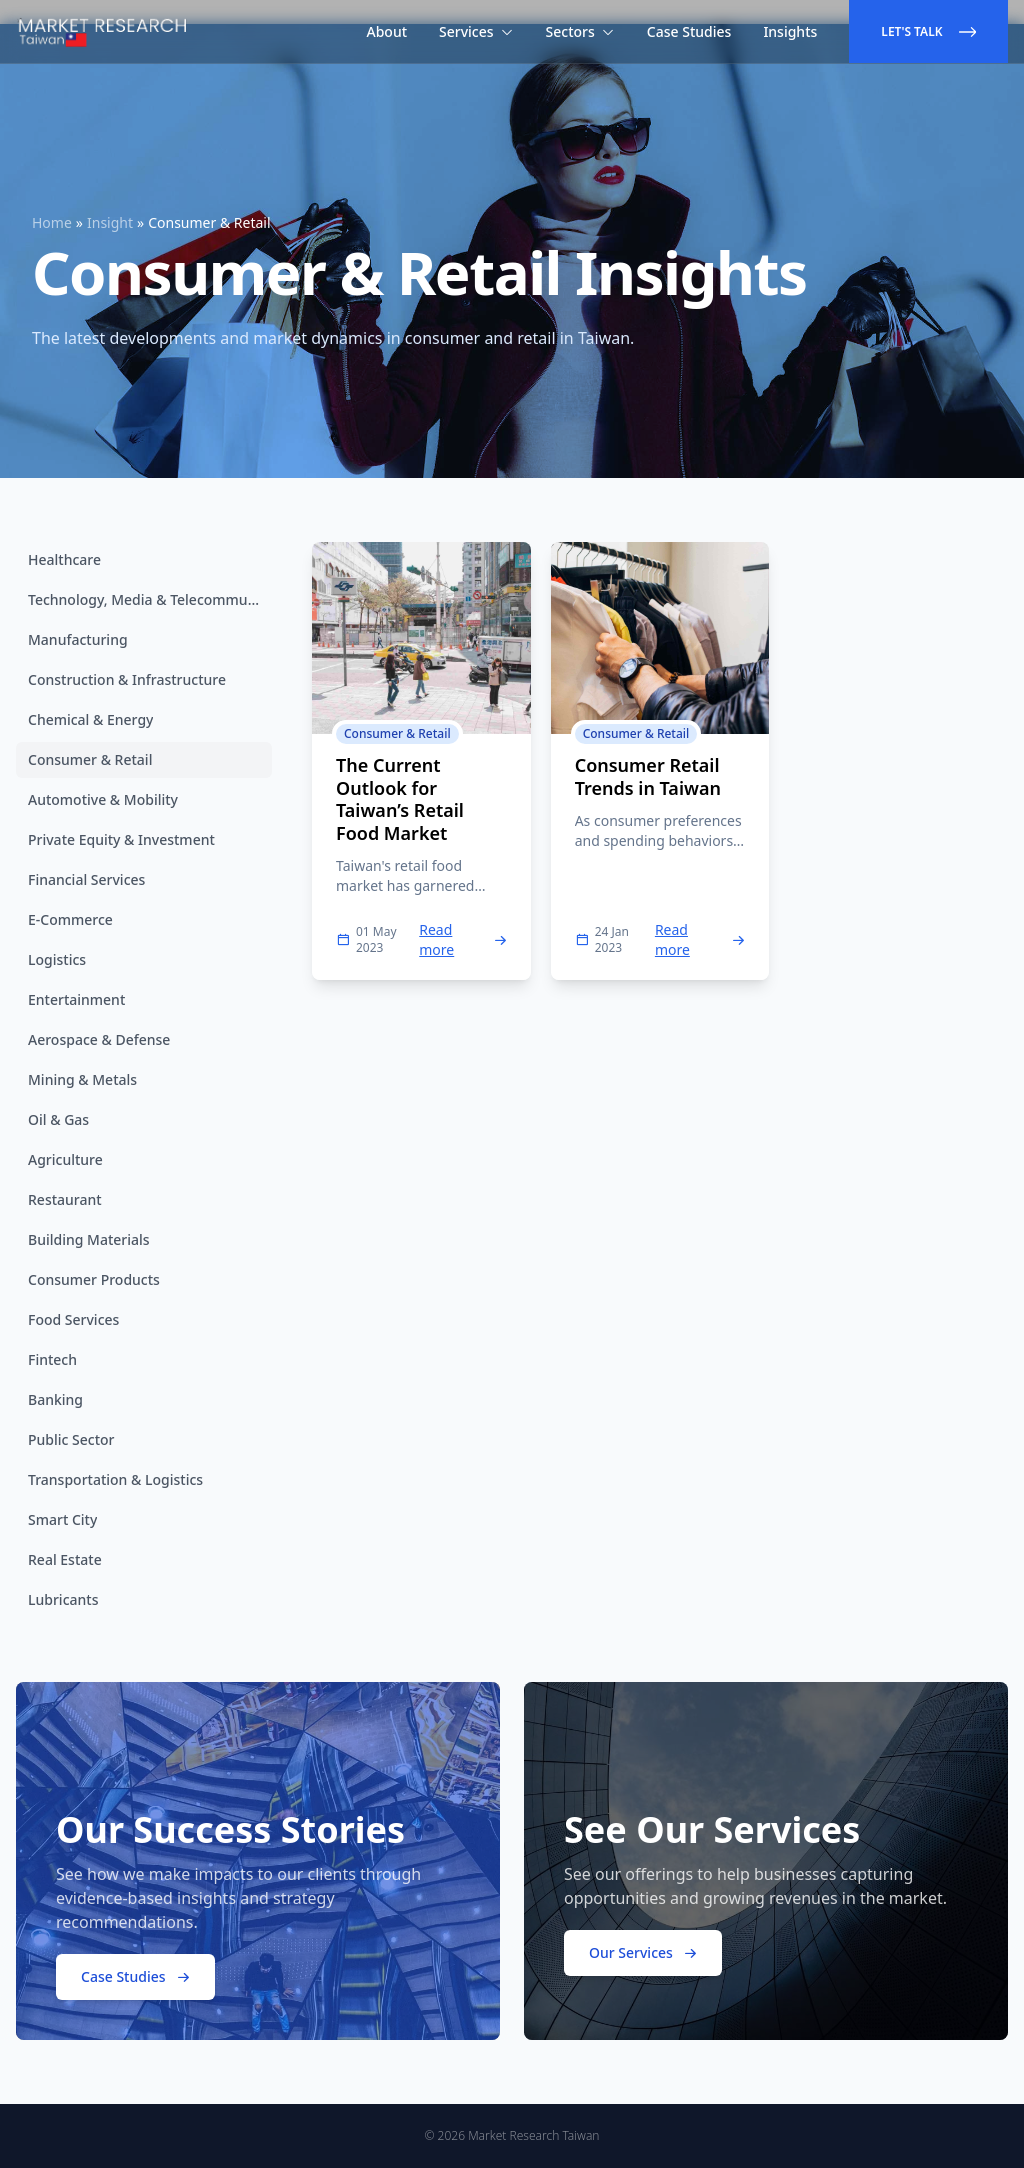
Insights (790, 31)
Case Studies (689, 31)
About (387, 31)
